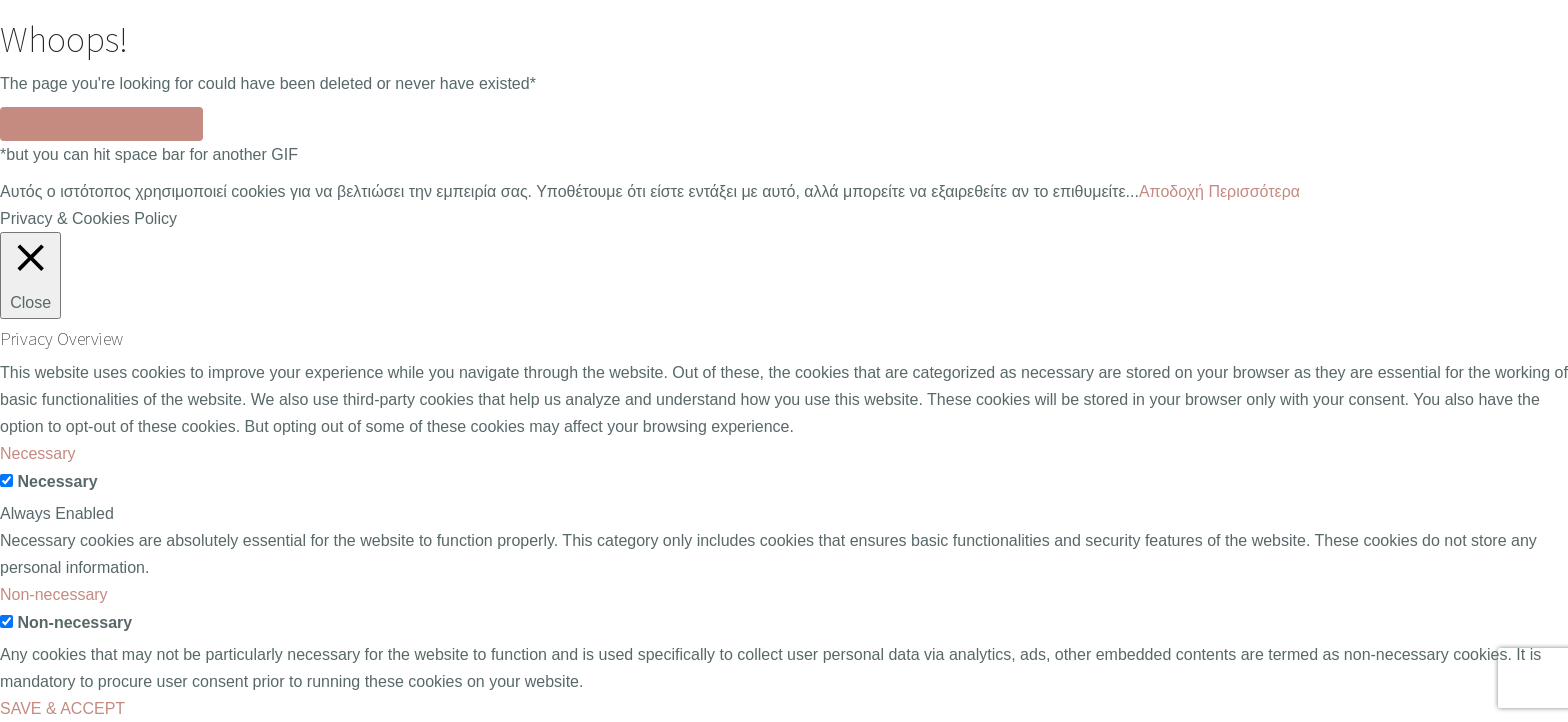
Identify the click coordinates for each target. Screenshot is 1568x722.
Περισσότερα (1254, 191)
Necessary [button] (38, 453)
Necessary (57, 481)
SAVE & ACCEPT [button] (62, 708)
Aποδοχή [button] (1171, 191)
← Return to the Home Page (101, 124)
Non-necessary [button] (54, 594)
